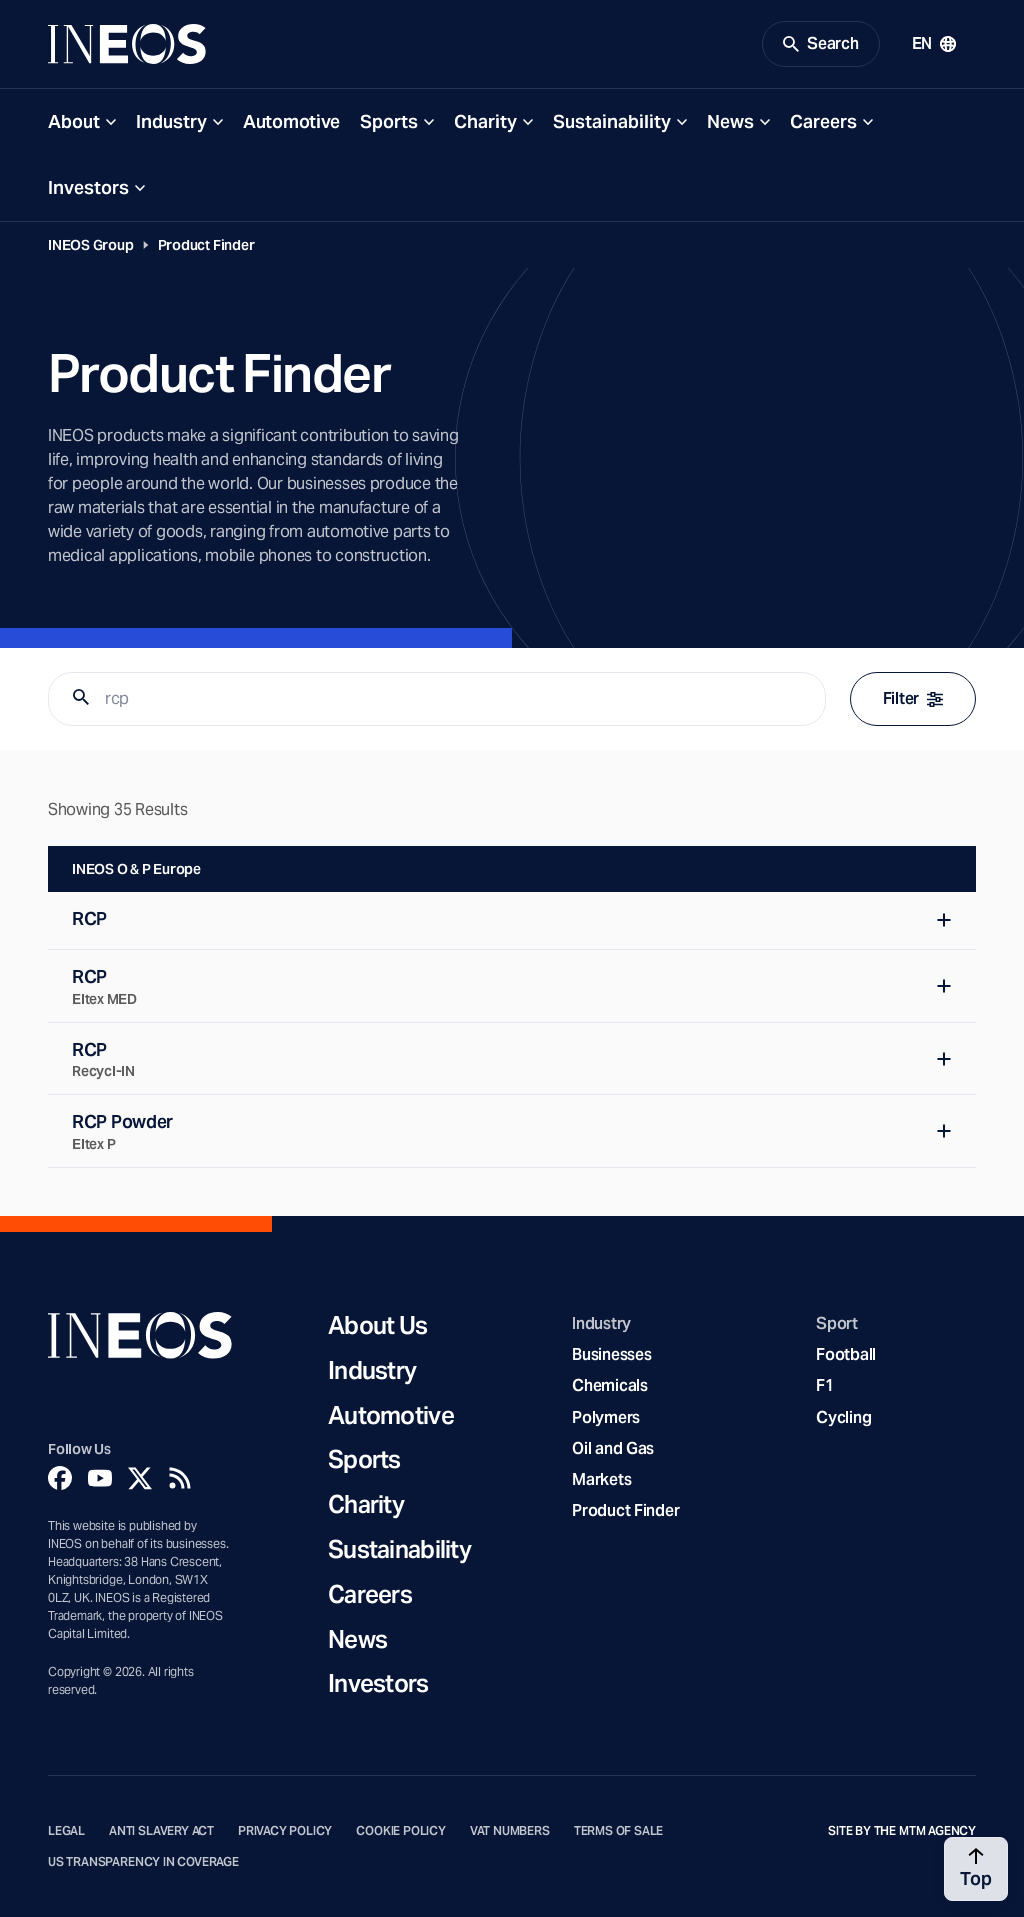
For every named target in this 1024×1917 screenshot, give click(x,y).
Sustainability (612, 121)
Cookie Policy (401, 1831)
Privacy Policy (285, 1831)
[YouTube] (100, 1478)
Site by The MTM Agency (902, 1831)
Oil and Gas (613, 1448)
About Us (377, 1326)
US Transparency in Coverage (143, 1862)
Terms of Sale (619, 1831)
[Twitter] (140, 1478)
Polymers (606, 1417)
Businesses (611, 1354)
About (74, 121)
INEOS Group (91, 245)
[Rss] (180, 1478)
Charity (485, 121)
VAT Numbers (510, 1831)
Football (846, 1354)
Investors (88, 187)
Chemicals (610, 1385)
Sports (389, 121)
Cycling (843, 1417)
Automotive (291, 121)
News (730, 121)
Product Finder (206, 245)
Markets (601, 1479)
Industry (171, 121)
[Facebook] (60, 1478)
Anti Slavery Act (161, 1831)
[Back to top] (976, 1869)
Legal (66, 1831)
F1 (825, 1385)
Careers (823, 121)
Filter (913, 698)
